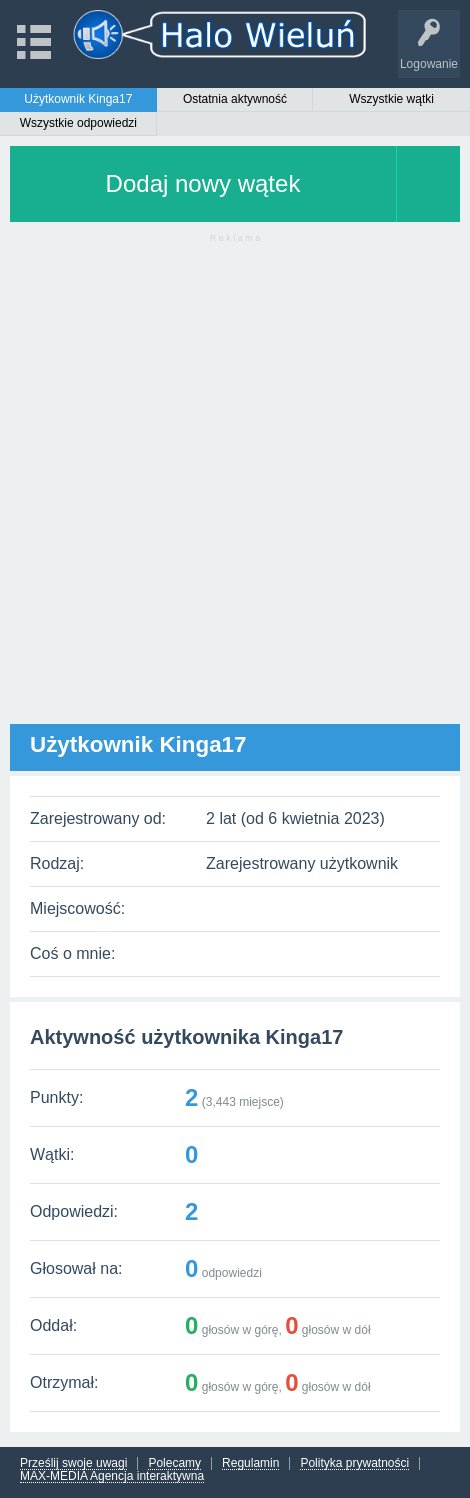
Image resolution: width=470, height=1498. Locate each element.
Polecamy (174, 1463)
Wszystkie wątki (391, 99)
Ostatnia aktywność (235, 99)
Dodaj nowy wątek (203, 183)
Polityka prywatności (354, 1463)
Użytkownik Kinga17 (78, 99)
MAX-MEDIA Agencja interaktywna (112, 1476)
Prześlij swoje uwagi (73, 1463)
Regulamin (250, 1463)
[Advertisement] (235, 489)
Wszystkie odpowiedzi (78, 123)
